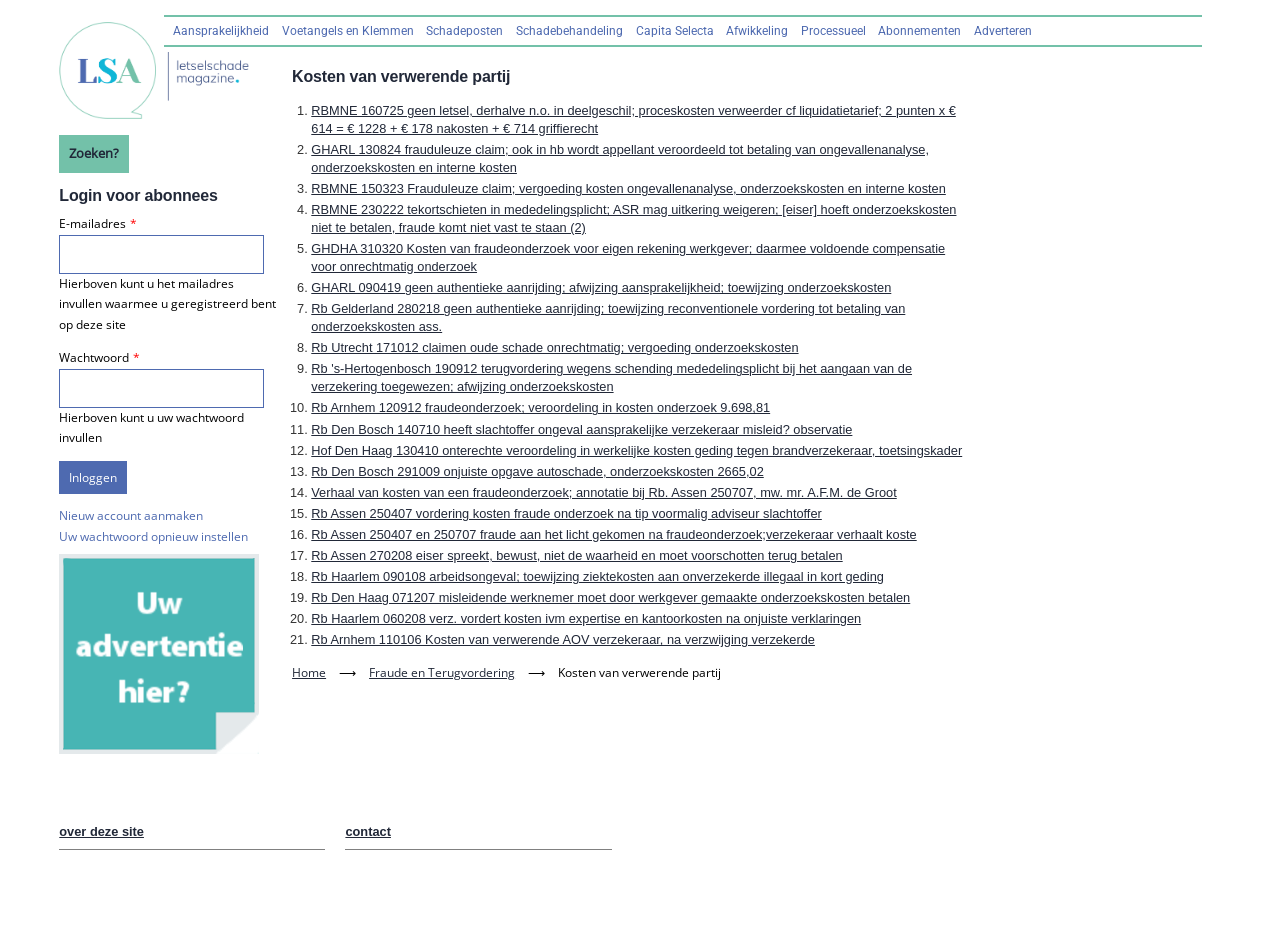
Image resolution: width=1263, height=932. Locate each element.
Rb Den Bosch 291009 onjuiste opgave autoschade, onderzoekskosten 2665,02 (537, 471)
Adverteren (1003, 31)
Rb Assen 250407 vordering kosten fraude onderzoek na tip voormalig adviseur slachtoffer (566, 513)
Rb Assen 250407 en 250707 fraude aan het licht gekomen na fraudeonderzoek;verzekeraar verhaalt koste (613, 534)
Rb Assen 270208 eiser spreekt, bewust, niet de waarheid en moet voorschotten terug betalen (576, 555)
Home (309, 672)
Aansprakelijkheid (221, 31)
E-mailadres (92, 223)
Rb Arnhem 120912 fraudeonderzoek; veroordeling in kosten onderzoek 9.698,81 (540, 407)
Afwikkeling (757, 31)
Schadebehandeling (569, 31)
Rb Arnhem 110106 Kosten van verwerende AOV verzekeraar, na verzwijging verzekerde (563, 639)
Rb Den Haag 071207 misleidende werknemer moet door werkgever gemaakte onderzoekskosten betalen (610, 597)
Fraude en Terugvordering (442, 672)
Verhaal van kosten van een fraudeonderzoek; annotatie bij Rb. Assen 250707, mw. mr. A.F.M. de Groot (603, 492)
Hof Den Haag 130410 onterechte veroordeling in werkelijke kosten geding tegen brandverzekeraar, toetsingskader (636, 450)
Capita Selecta (675, 31)
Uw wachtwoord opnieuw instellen (153, 536)
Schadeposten (464, 31)
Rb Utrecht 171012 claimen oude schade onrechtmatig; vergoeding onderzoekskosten (554, 347)
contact (368, 831)
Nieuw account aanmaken (131, 515)
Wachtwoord (94, 357)
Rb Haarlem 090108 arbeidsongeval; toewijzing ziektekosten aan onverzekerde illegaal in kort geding (597, 576)
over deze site (101, 831)
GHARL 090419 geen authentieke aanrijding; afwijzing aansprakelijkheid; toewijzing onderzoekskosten (601, 287)
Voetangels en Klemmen (348, 31)
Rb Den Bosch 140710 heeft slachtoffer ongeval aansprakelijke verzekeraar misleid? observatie (581, 429)
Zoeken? (94, 153)
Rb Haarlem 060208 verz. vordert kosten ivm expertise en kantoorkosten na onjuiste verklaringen (586, 618)
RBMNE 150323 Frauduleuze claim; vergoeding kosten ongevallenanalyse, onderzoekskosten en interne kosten (628, 188)
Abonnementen (919, 31)
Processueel (833, 31)
